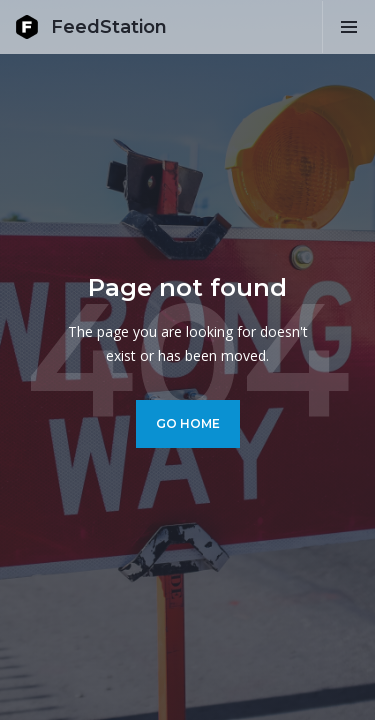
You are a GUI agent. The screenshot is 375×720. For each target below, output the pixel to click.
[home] (91, 27)
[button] (348, 27)
